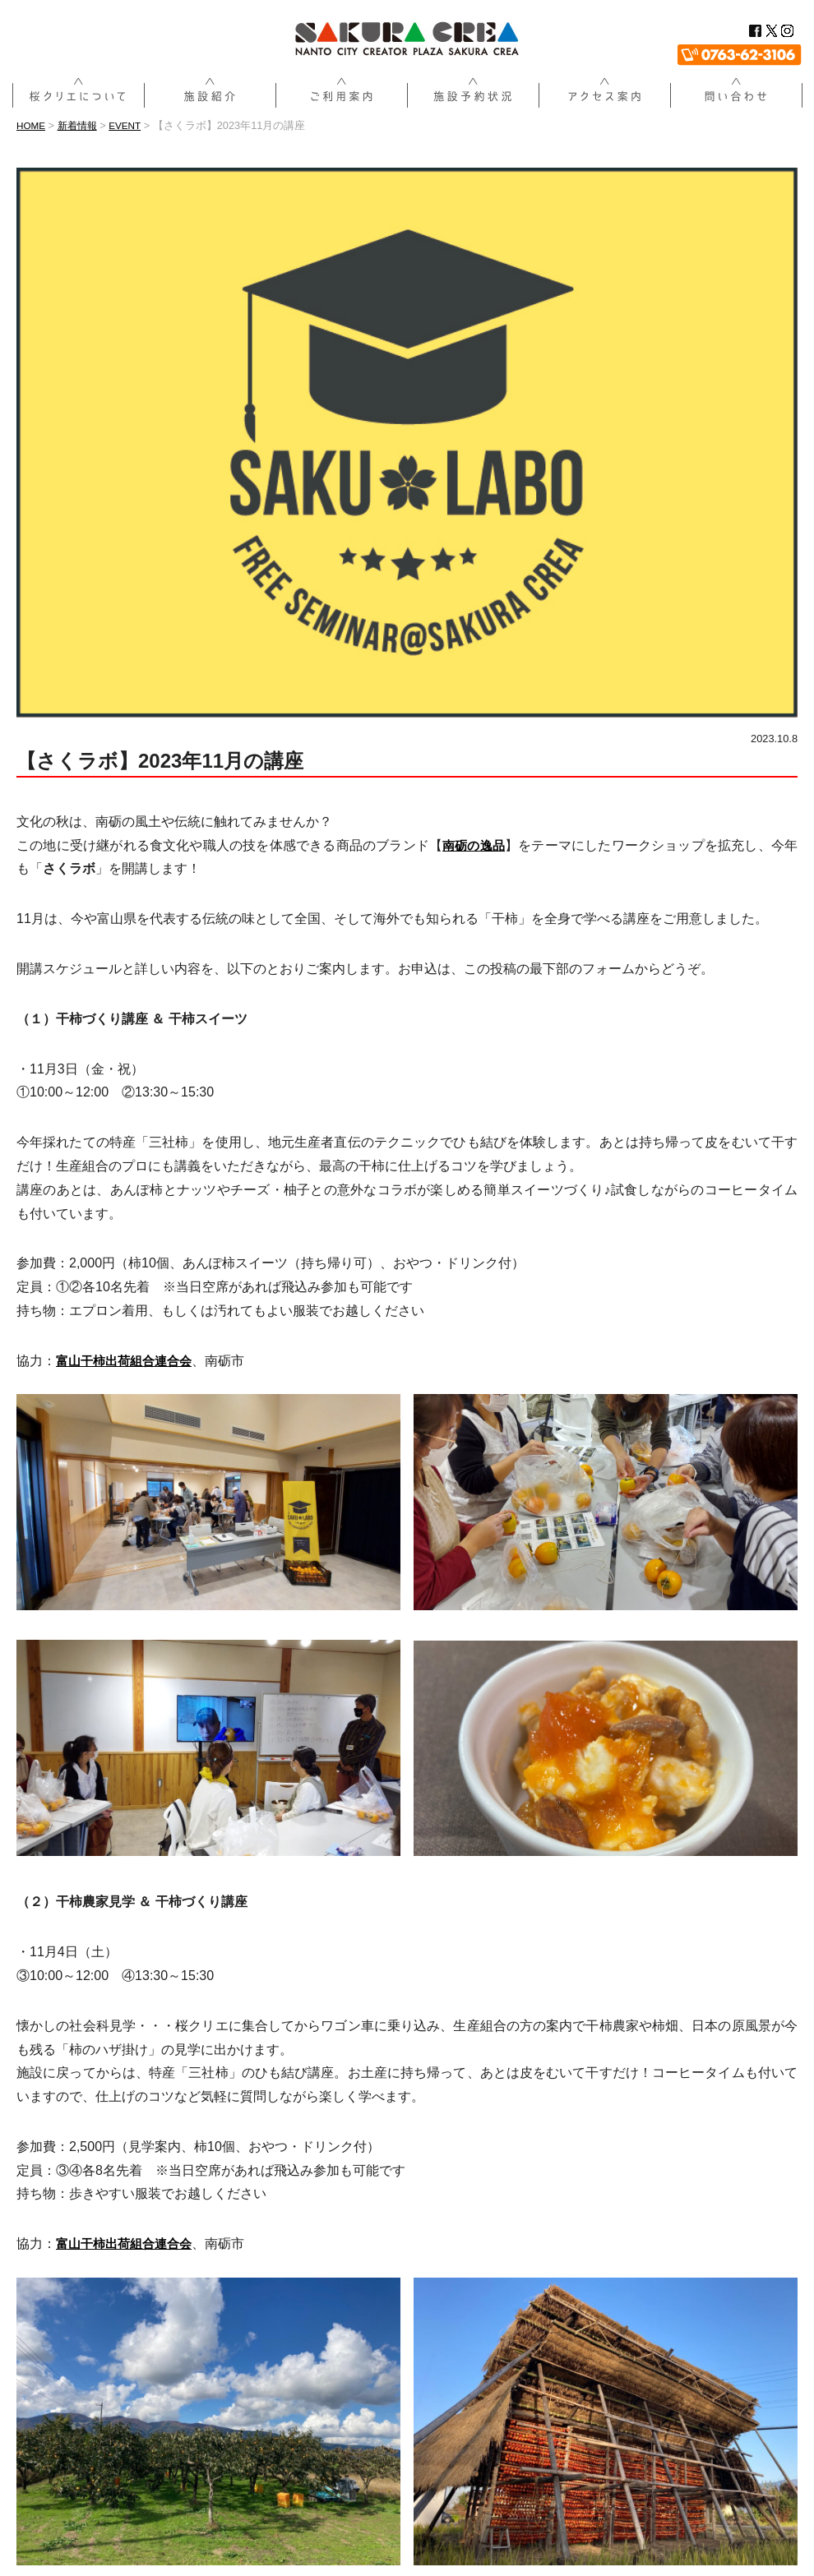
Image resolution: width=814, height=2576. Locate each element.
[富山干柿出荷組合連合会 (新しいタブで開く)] (128, 1361)
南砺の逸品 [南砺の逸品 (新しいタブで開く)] (473, 845)
